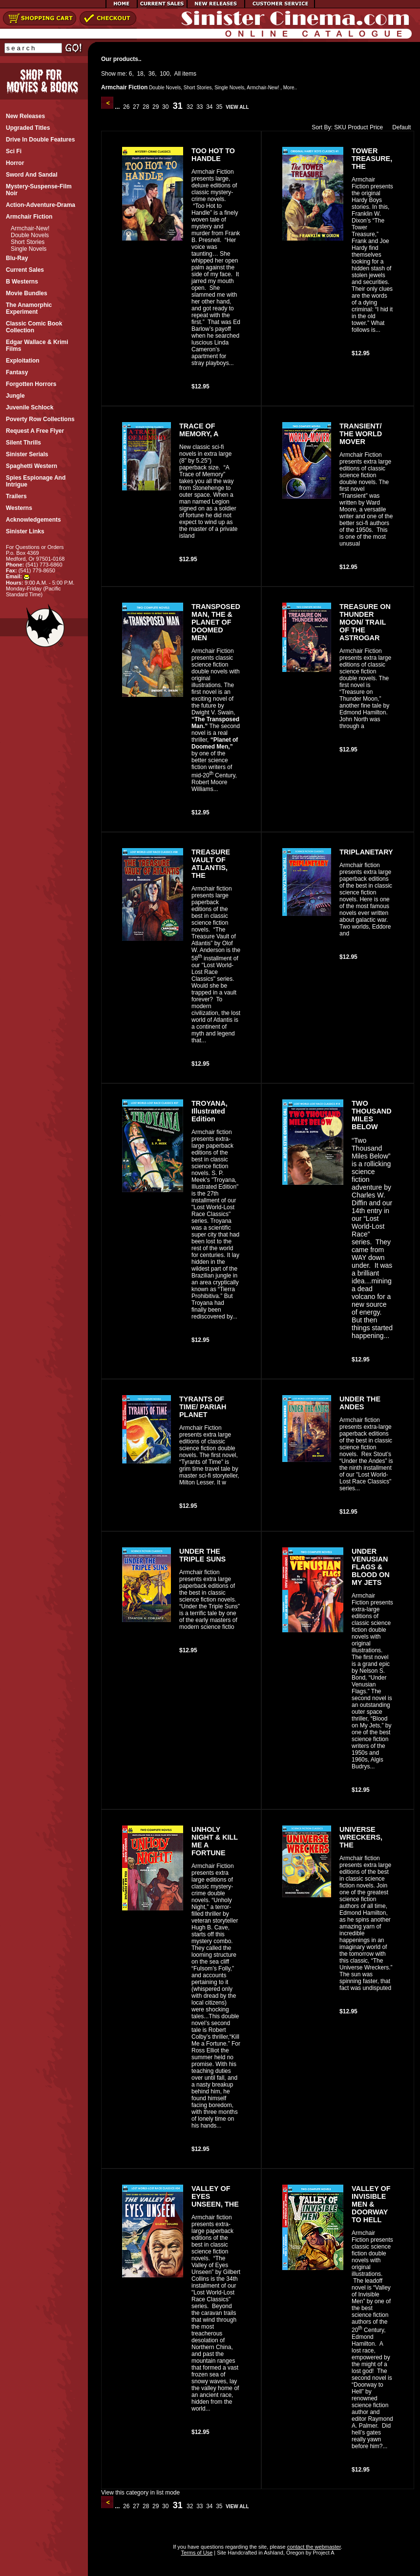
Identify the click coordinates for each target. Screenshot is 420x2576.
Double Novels (30, 235)
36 (151, 73)
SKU (340, 127)
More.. (290, 87)
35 (219, 106)
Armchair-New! (30, 228)
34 (209, 106)
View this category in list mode (140, 2492)
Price (376, 127)
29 (156, 106)
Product (358, 127)
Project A (322, 2553)
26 (126, 106)
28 (146, 106)
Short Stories (27, 242)
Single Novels (28, 248)
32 (190, 106)
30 (165, 106)
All (177, 73)
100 (164, 73)
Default (399, 127)
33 (200, 106)
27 (136, 106)
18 (140, 73)
